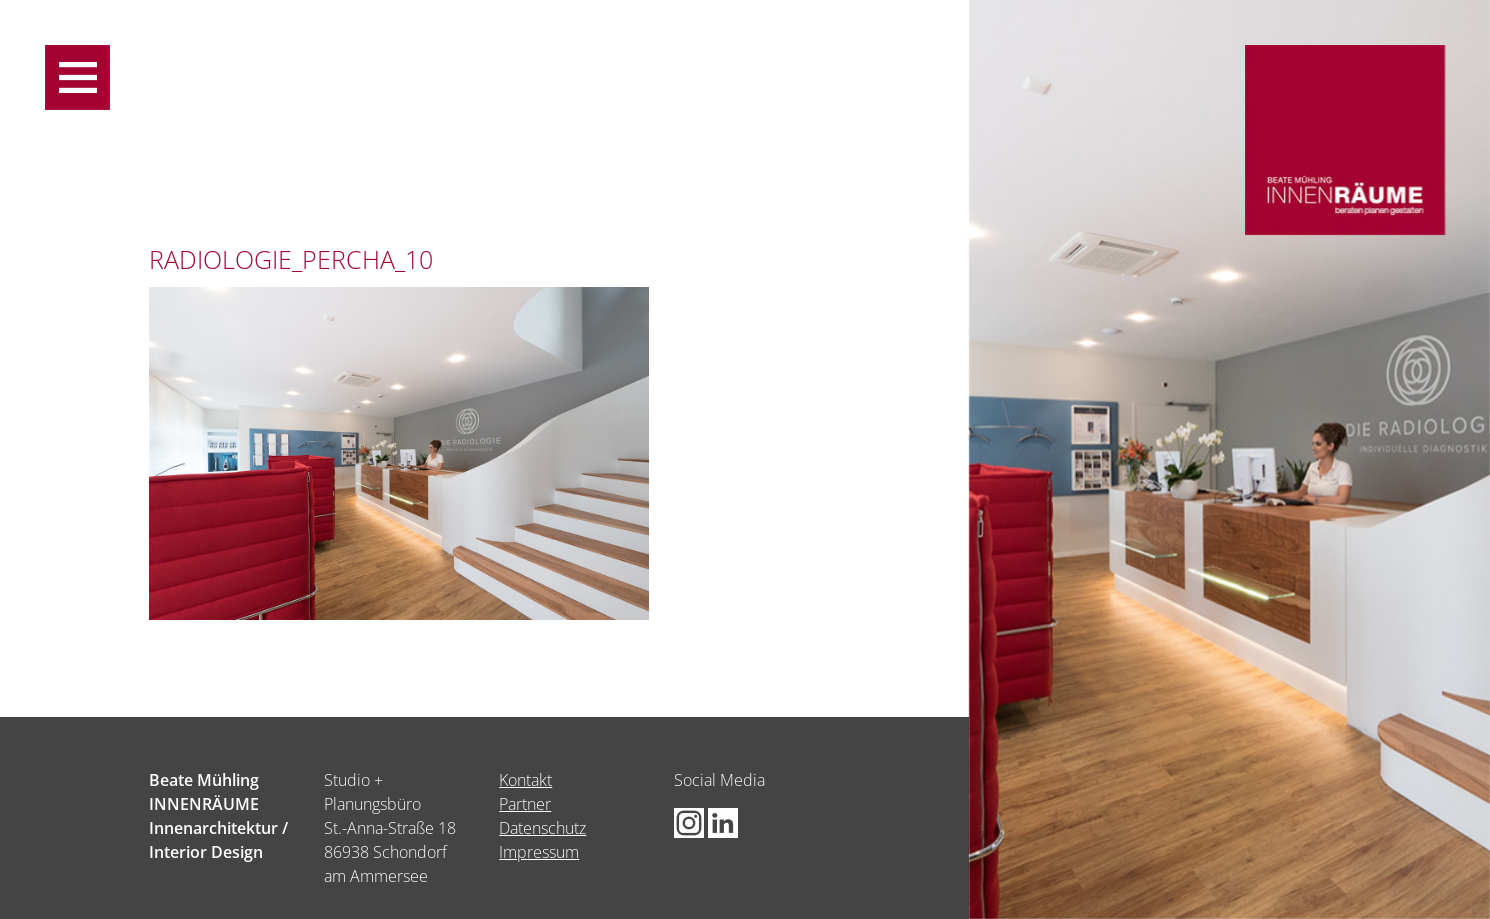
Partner (525, 804)
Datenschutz (542, 828)
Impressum (539, 852)
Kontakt (525, 780)
